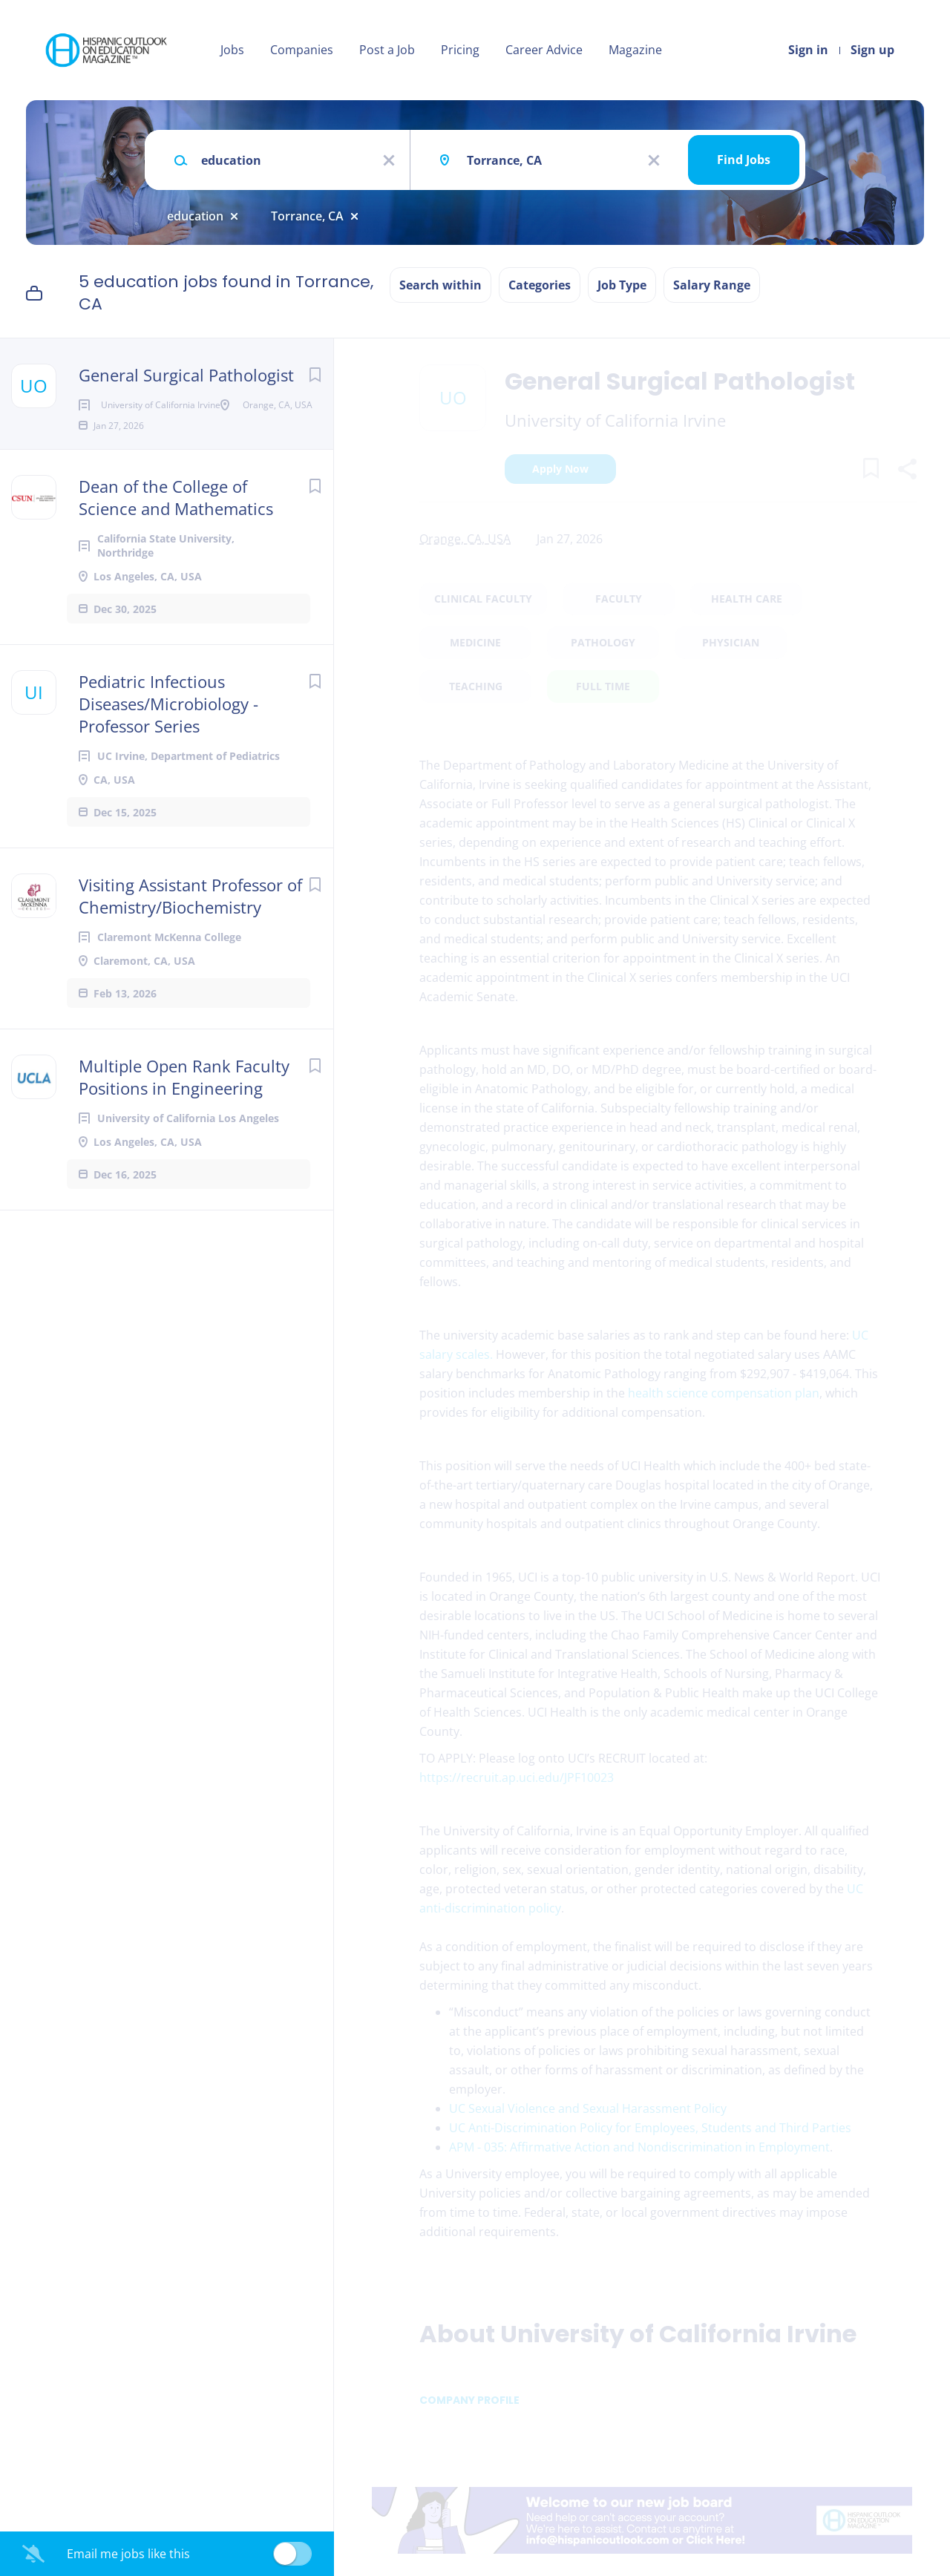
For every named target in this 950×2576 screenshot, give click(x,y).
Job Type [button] (621, 285)
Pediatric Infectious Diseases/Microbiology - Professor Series (168, 751)
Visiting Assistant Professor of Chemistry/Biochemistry (190, 943)
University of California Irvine (615, 420)
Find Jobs (743, 159)
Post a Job (387, 49)
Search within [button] (440, 285)
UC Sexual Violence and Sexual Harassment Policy (588, 2108)
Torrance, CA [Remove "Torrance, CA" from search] (307, 216)
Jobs (232, 49)
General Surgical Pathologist (186, 375)
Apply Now (560, 469)
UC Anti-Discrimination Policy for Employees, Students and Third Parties (650, 2128)
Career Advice (544, 49)
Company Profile (469, 2400)
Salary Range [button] (711, 285)
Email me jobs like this (128, 2554)
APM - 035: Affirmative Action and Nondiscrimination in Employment (639, 2147)
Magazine (635, 49)
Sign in (808, 49)
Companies (301, 49)
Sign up (872, 49)
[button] (907, 471)
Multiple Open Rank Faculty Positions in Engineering (184, 1124)
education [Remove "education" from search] (195, 216)
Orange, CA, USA (465, 539)
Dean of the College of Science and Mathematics (176, 544)
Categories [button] (539, 285)
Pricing (460, 49)
